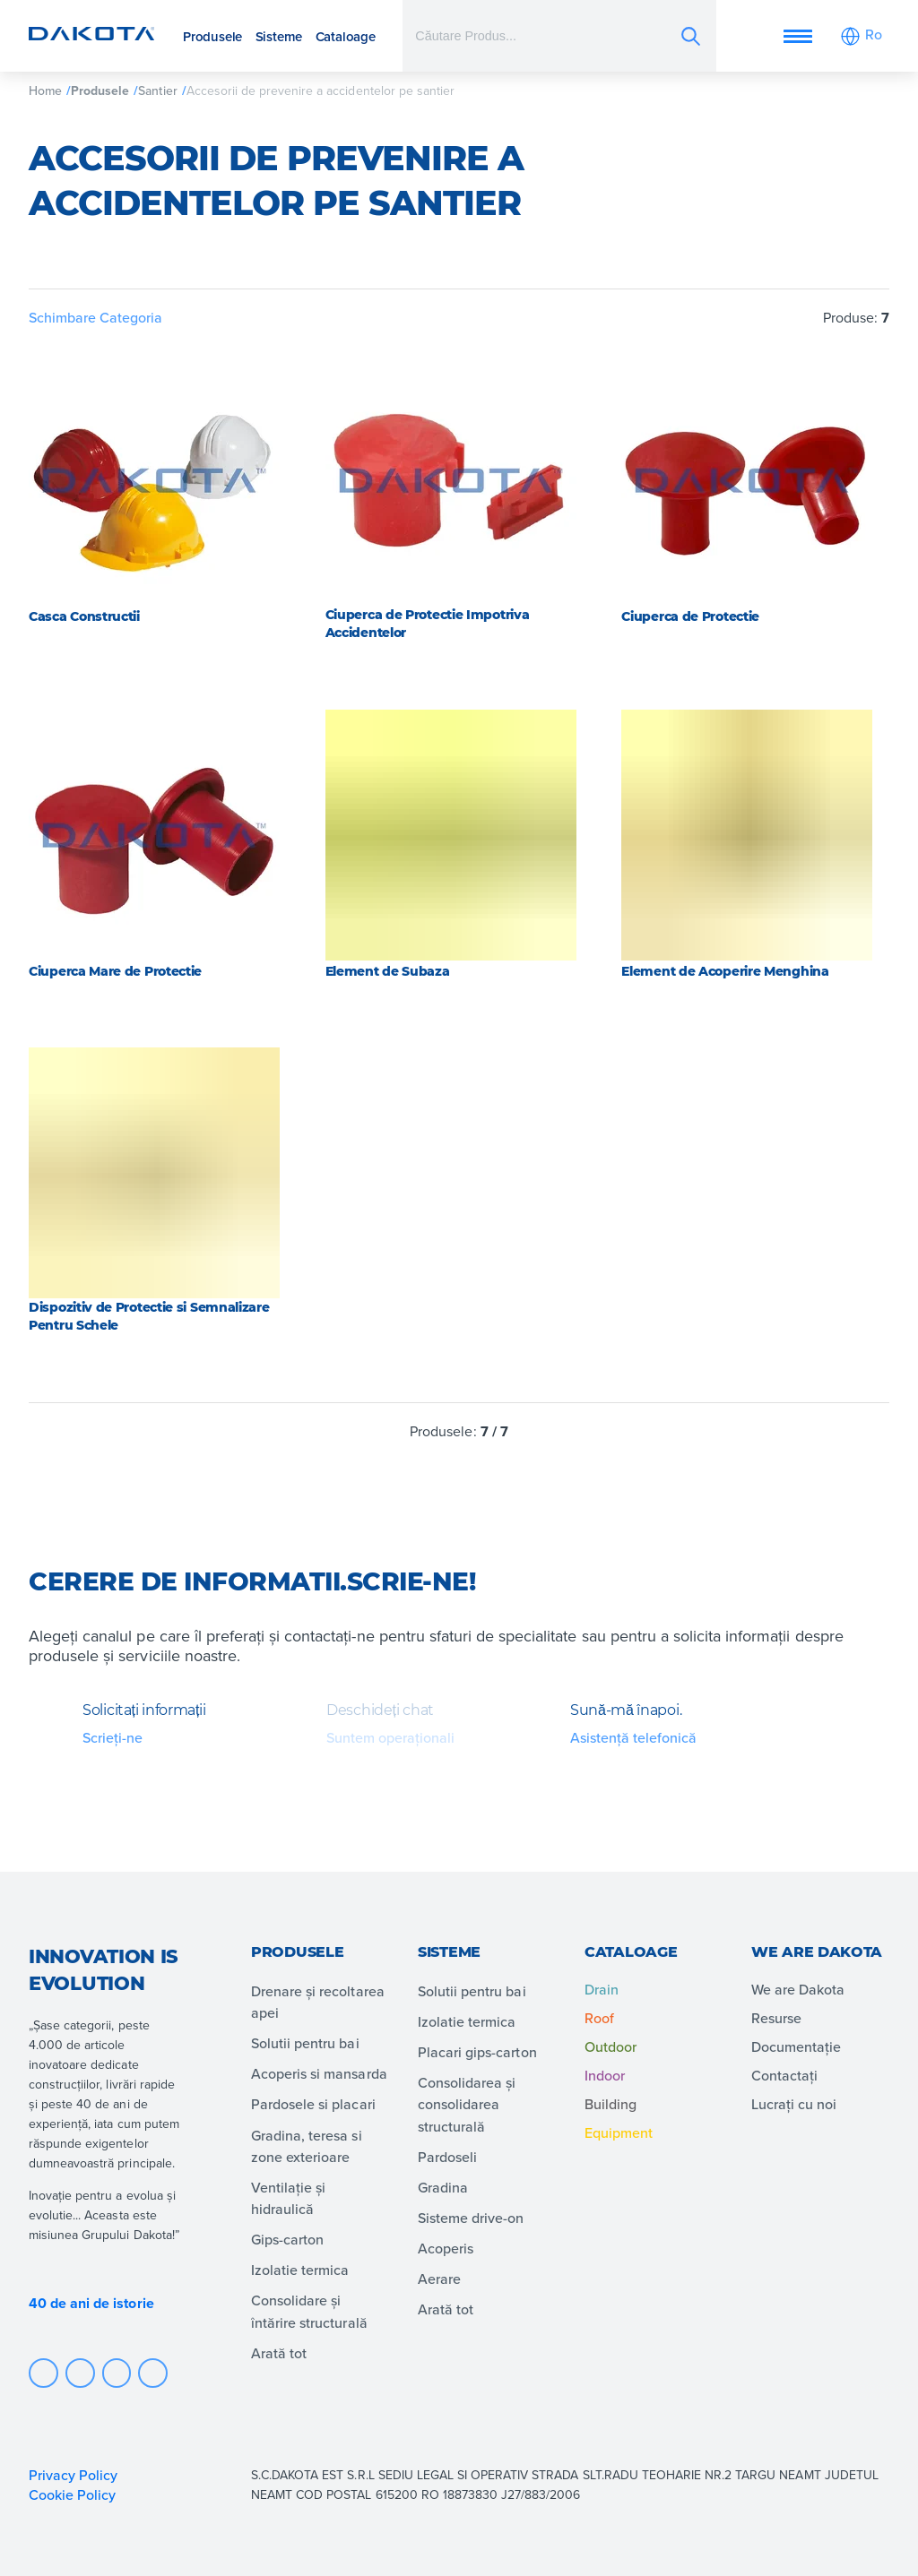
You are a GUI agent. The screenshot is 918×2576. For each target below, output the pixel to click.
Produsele (212, 36)
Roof (599, 2018)
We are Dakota (797, 1989)
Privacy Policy (73, 2475)
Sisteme (279, 36)
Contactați (784, 2075)
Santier (157, 90)
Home (45, 90)
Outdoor (611, 2046)
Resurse (776, 2018)
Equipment (619, 2132)
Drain (602, 1989)
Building (611, 2104)
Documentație (796, 2046)
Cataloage (346, 36)
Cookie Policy (74, 2494)
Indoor (605, 2075)
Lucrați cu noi (793, 2104)
